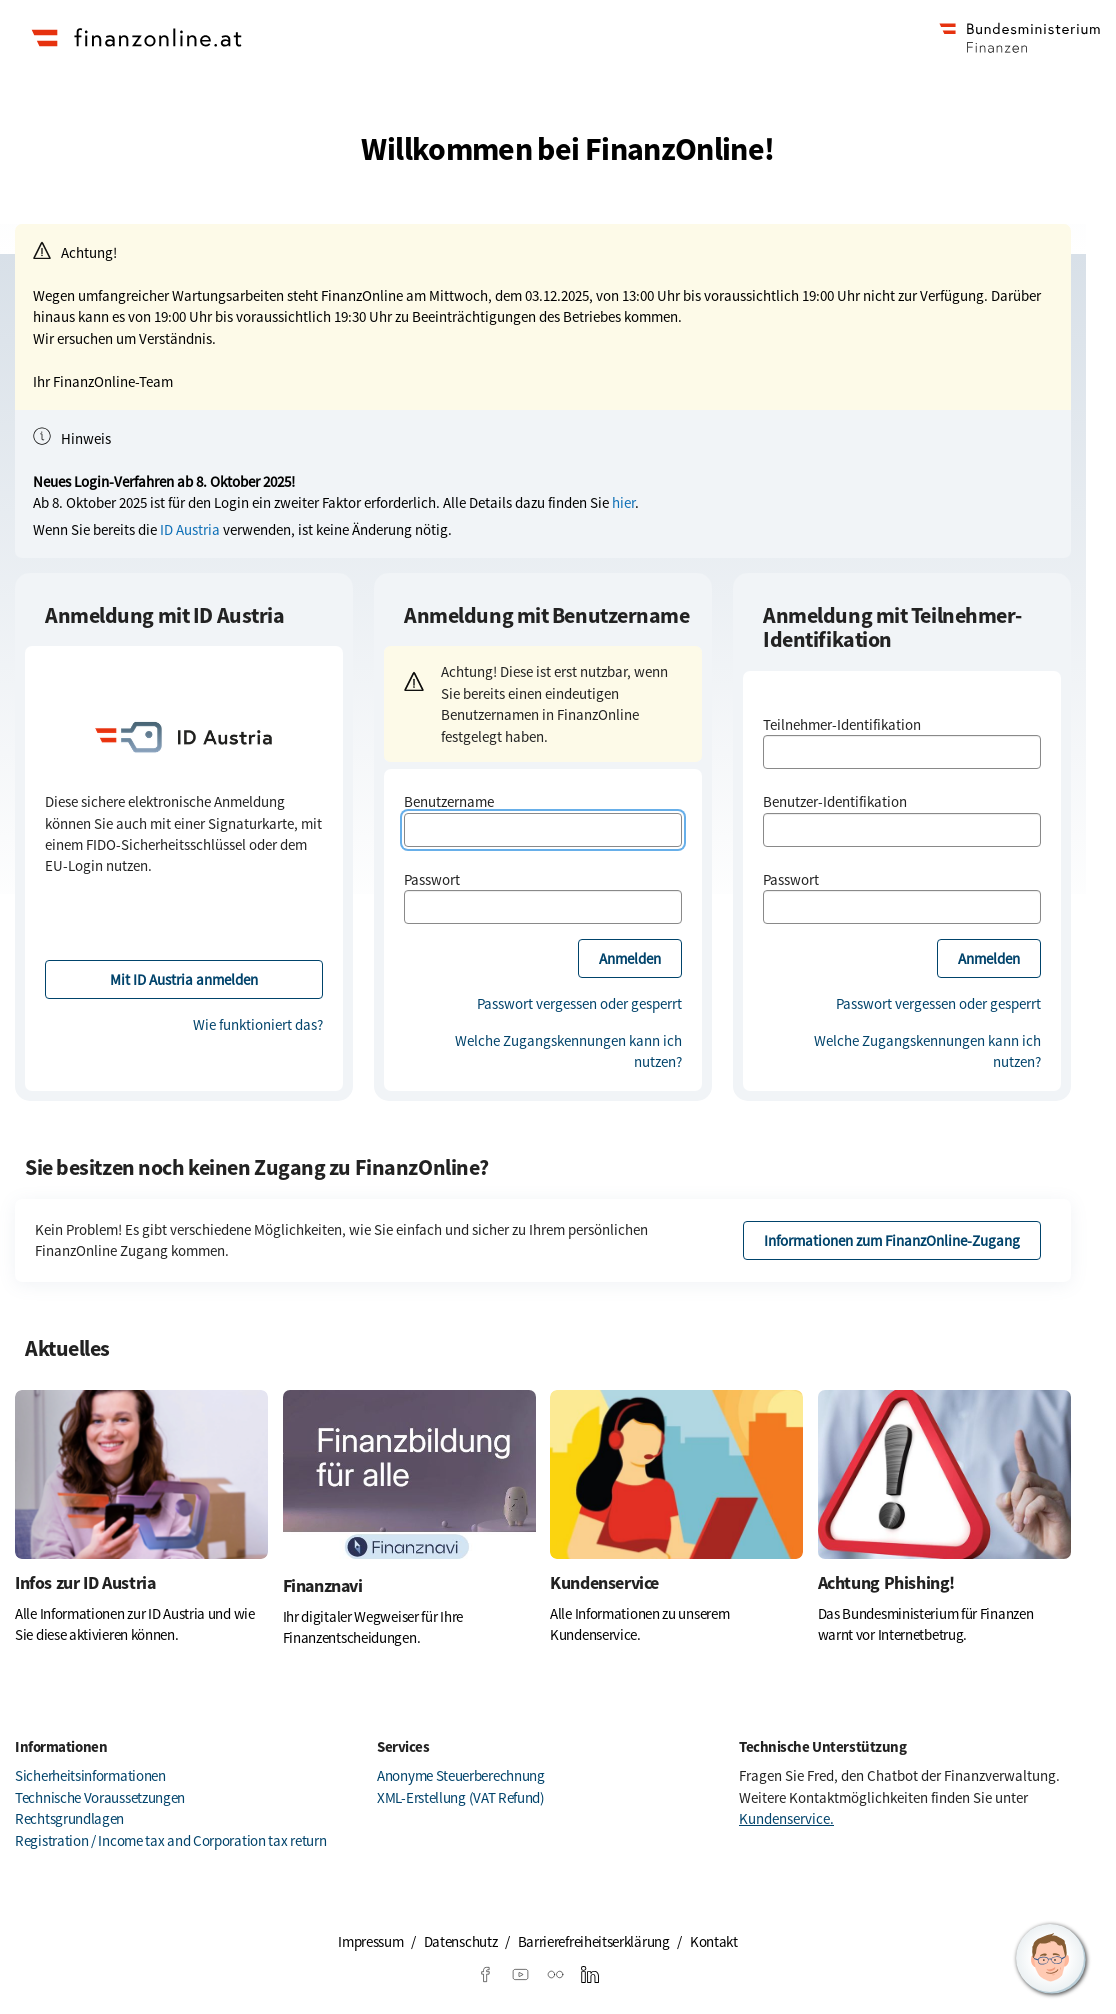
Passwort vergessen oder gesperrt (579, 1003)
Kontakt (714, 1941)
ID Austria (190, 529)
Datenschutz (461, 1941)
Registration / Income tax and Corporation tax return (170, 1840)
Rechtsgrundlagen (69, 1818)
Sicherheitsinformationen (90, 1775)
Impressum (370, 1941)
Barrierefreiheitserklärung (594, 1941)
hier (623, 502)
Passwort (432, 879)
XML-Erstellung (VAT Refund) (461, 1797)
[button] (1051, 1959)
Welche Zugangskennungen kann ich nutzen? (568, 1051)
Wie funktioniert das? (258, 1024)
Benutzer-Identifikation (835, 801)
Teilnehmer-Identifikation (842, 724)
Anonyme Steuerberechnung (461, 1775)
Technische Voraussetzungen (100, 1797)
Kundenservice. (786, 1818)
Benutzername (449, 801)
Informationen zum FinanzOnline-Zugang (892, 1240)
